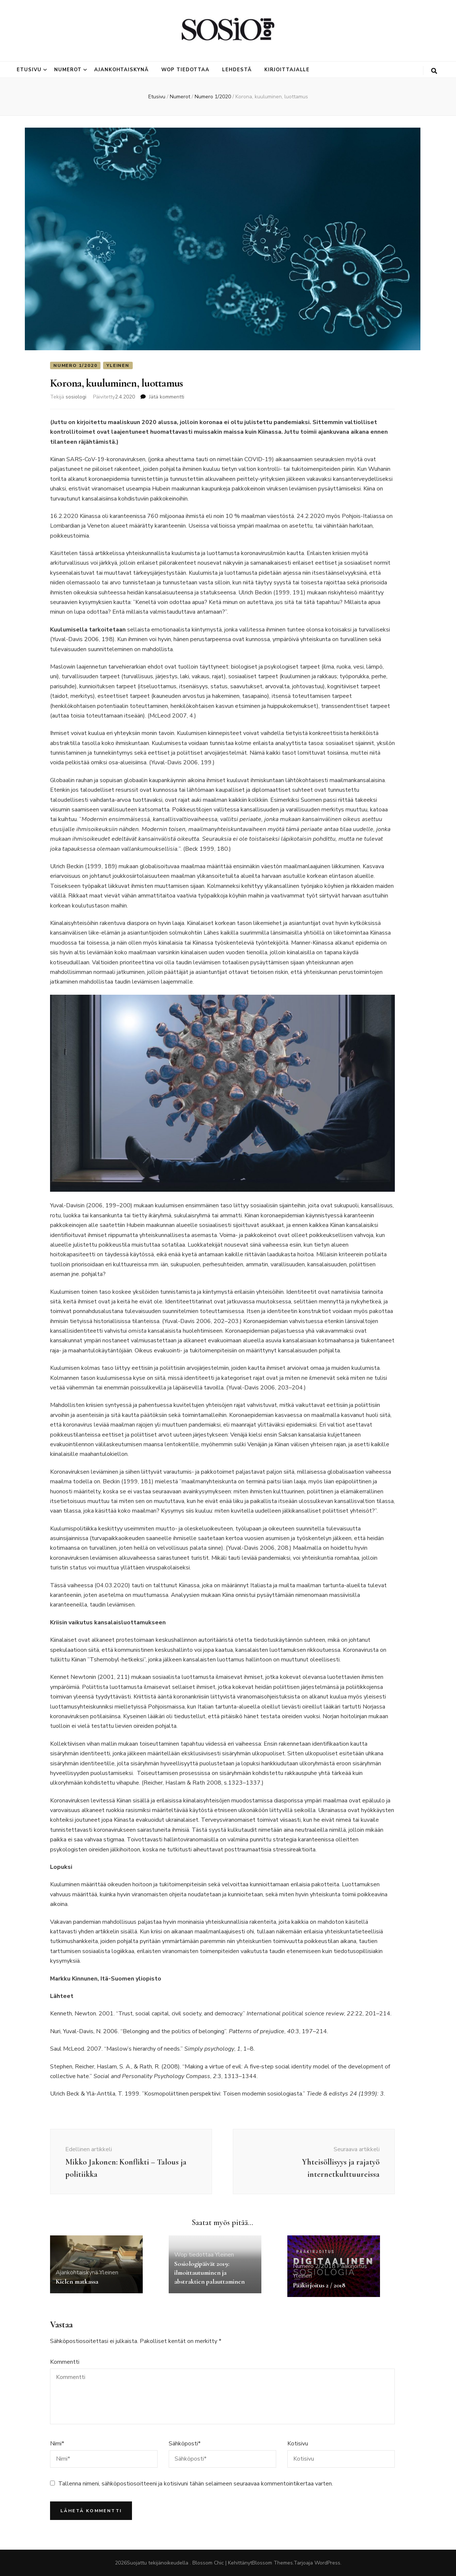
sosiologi (76, 396)
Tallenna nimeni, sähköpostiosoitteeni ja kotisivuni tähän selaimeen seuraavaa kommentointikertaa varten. (195, 2484)
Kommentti (64, 2362)
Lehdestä (237, 69)
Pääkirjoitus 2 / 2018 (319, 2285)
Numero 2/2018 (314, 2266)
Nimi (57, 2443)
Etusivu (29, 69)
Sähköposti (185, 2443)
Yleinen (117, 365)
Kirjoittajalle (287, 69)
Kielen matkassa (77, 2281)
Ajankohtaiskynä (121, 69)
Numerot (68, 69)
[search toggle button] (434, 71)
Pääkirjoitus (352, 2266)
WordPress (327, 2562)
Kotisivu (297, 2443)
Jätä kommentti (166, 396)
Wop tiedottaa (185, 69)
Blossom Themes (272, 2562)
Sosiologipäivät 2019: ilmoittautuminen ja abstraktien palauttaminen (209, 2272)
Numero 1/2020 (75, 365)
